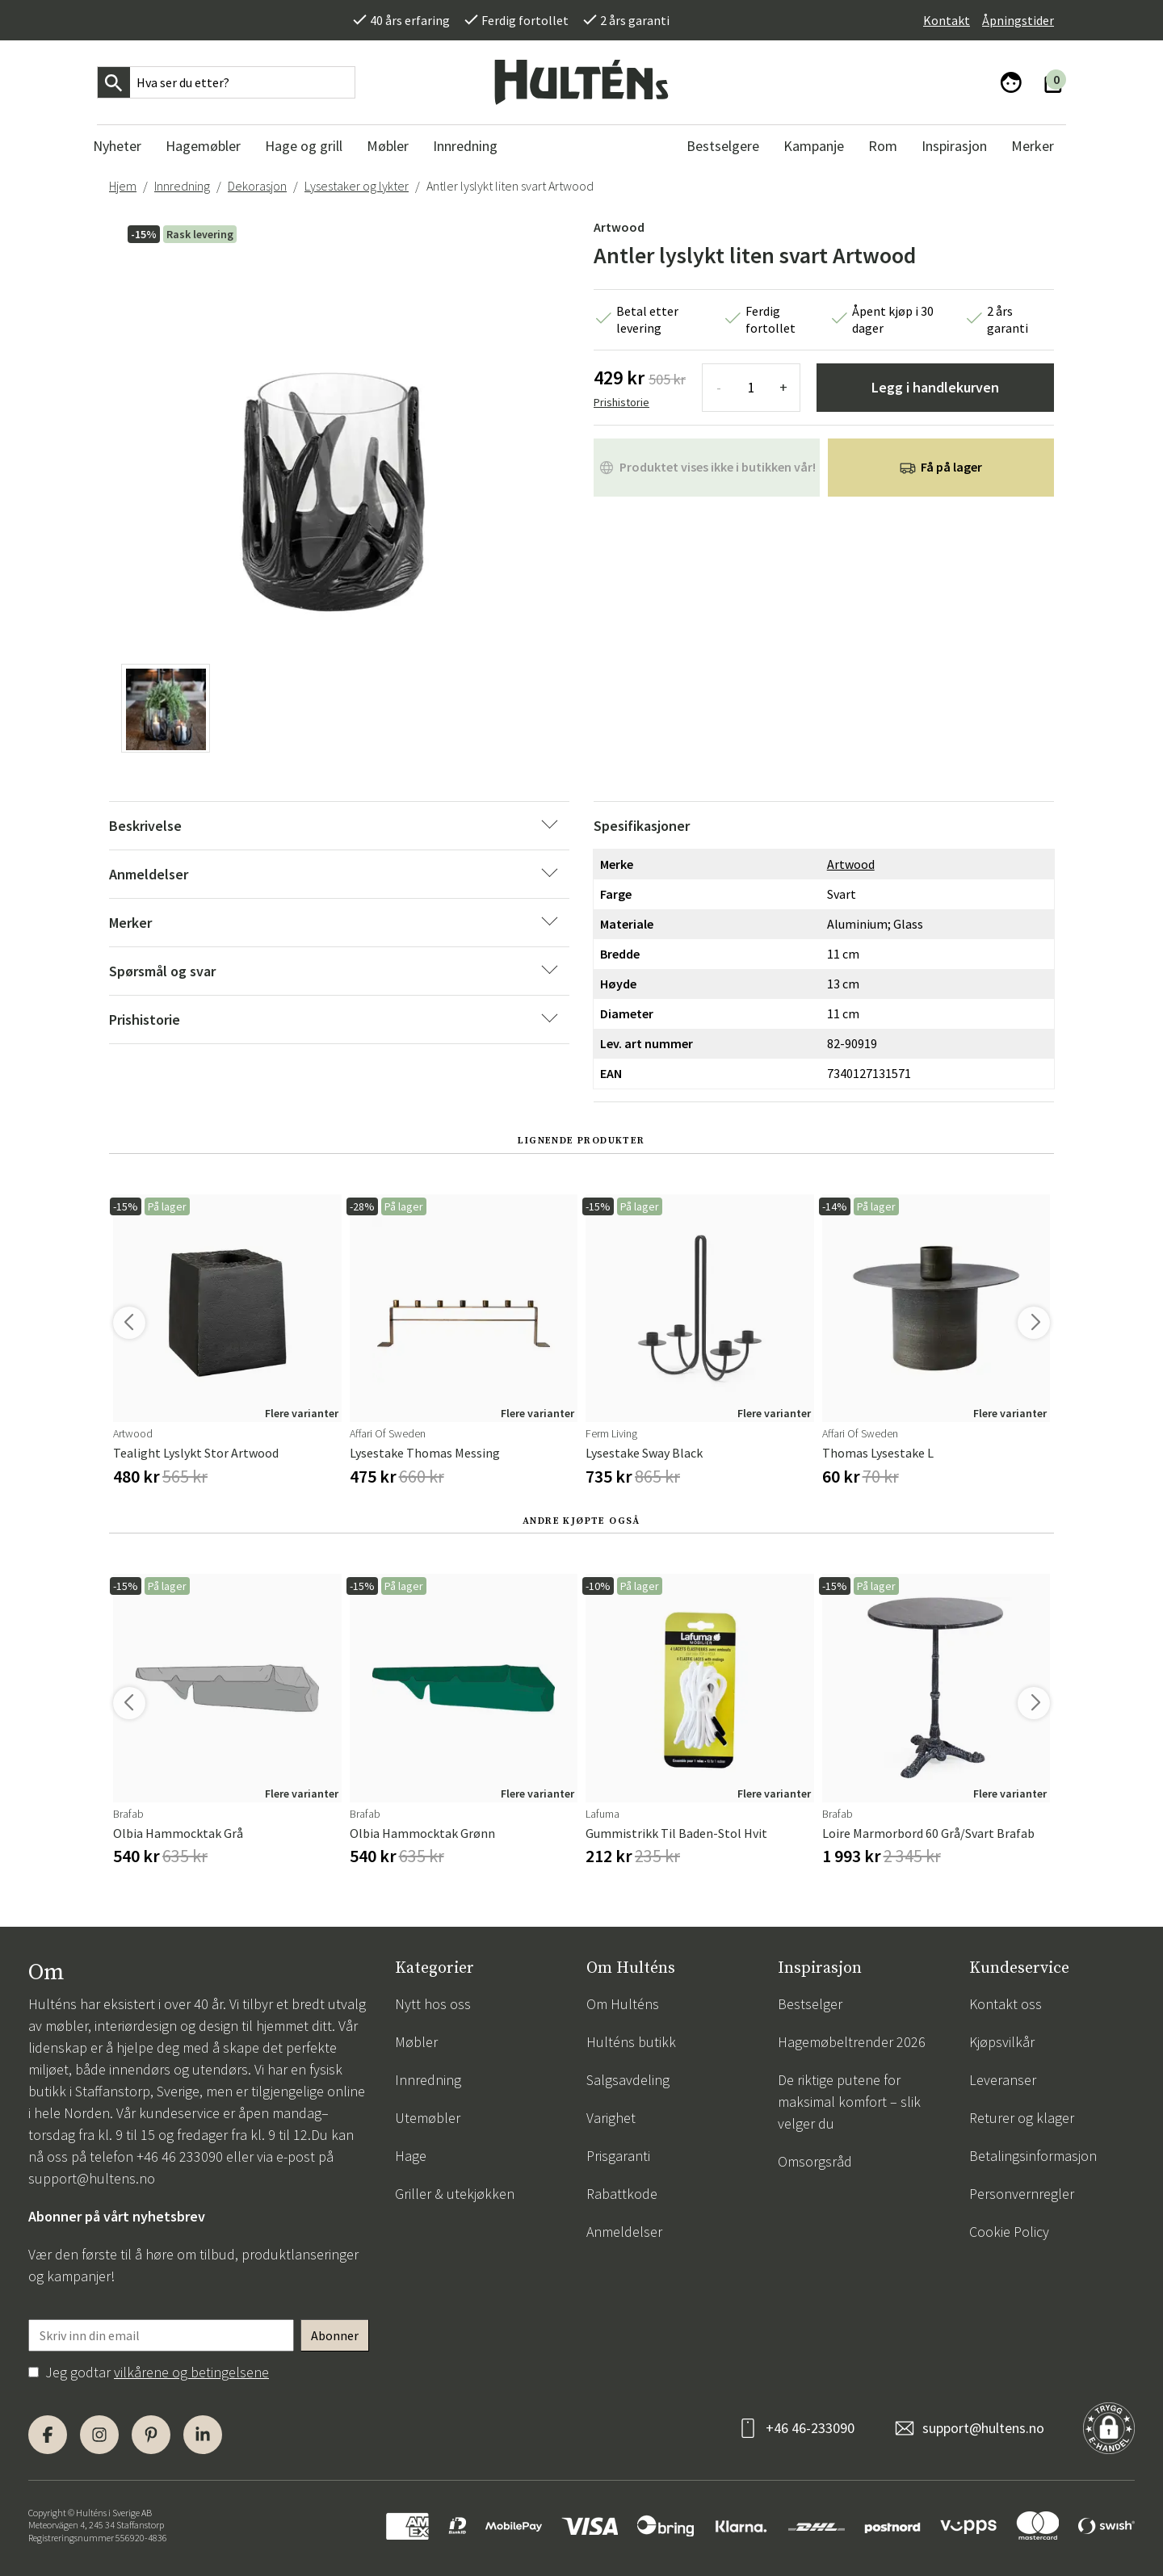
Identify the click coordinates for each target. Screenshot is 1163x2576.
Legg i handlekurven (935, 387)
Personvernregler (1021, 2193)
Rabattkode (621, 2193)
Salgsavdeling (628, 2079)
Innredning (182, 186)
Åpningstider (1018, 20)
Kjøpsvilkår (1002, 2042)
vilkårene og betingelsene (191, 2372)
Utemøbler (427, 2117)
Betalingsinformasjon (1033, 2155)
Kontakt (946, 20)
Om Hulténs (622, 2004)
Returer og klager (1021, 2117)
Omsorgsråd (815, 2161)
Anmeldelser (624, 2231)
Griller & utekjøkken (454, 2193)
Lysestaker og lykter (356, 186)
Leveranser (1002, 2079)
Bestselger (810, 2004)
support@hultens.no (91, 2178)
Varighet (611, 2117)
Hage (410, 2155)
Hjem (122, 186)
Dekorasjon (257, 186)
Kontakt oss (1005, 2004)
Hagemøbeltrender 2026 (852, 2042)
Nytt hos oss (433, 2004)
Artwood (619, 227)
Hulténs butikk (631, 2042)
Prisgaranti (618, 2155)
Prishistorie (621, 402)
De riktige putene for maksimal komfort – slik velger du (849, 2101)
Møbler (416, 2042)
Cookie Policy (1009, 2231)
